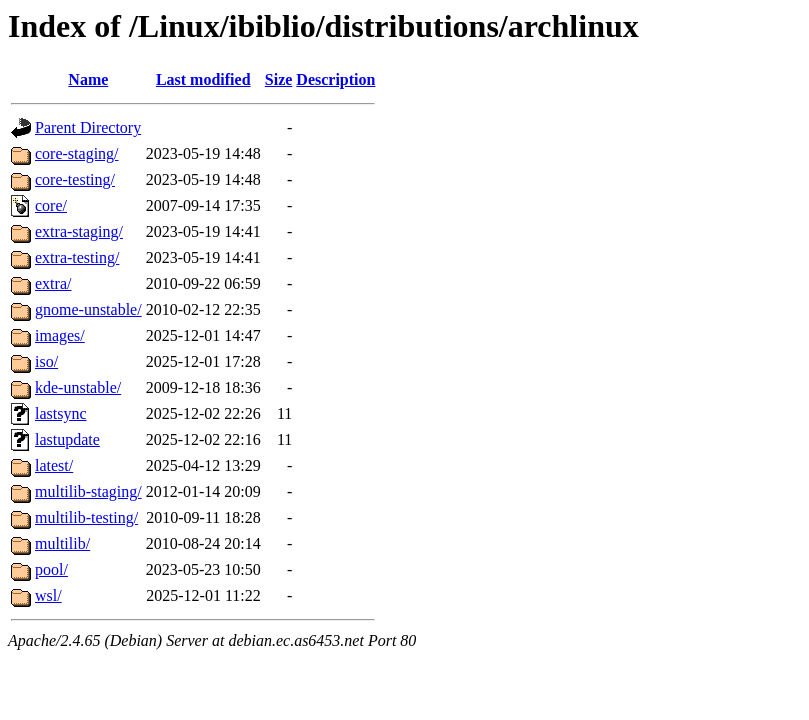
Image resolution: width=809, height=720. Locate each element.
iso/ (46, 361)
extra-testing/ (77, 257)
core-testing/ (75, 179)
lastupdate (67, 439)
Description (335, 79)
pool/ (51, 569)
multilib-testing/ (86, 517)
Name (88, 79)
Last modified (203, 79)
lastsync (61, 413)
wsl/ (48, 595)
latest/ (54, 465)
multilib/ (62, 543)
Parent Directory (88, 127)
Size (279, 79)
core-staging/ (77, 153)
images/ (60, 335)
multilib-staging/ (88, 491)
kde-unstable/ (78, 387)
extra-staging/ (79, 231)
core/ (51, 205)
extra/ (53, 283)
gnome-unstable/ (88, 309)
